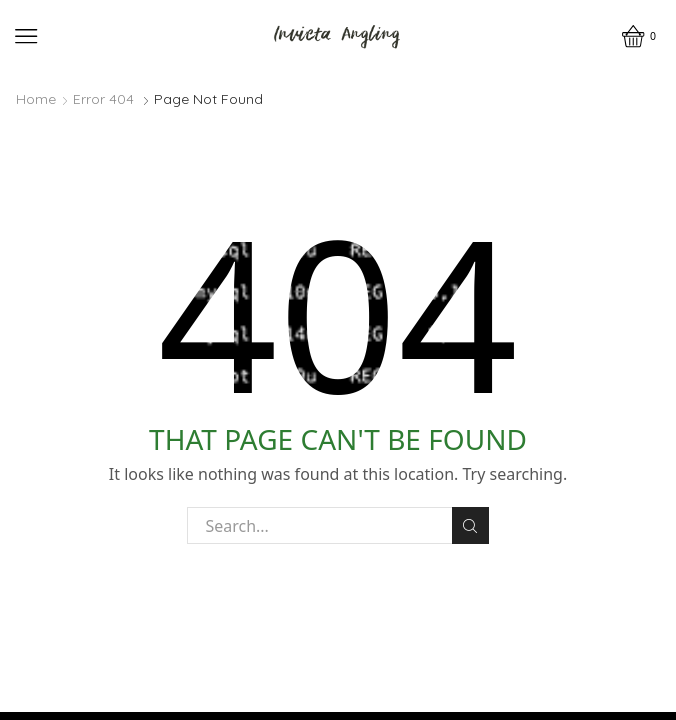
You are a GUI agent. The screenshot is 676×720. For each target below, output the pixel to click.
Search (470, 526)
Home (36, 99)
